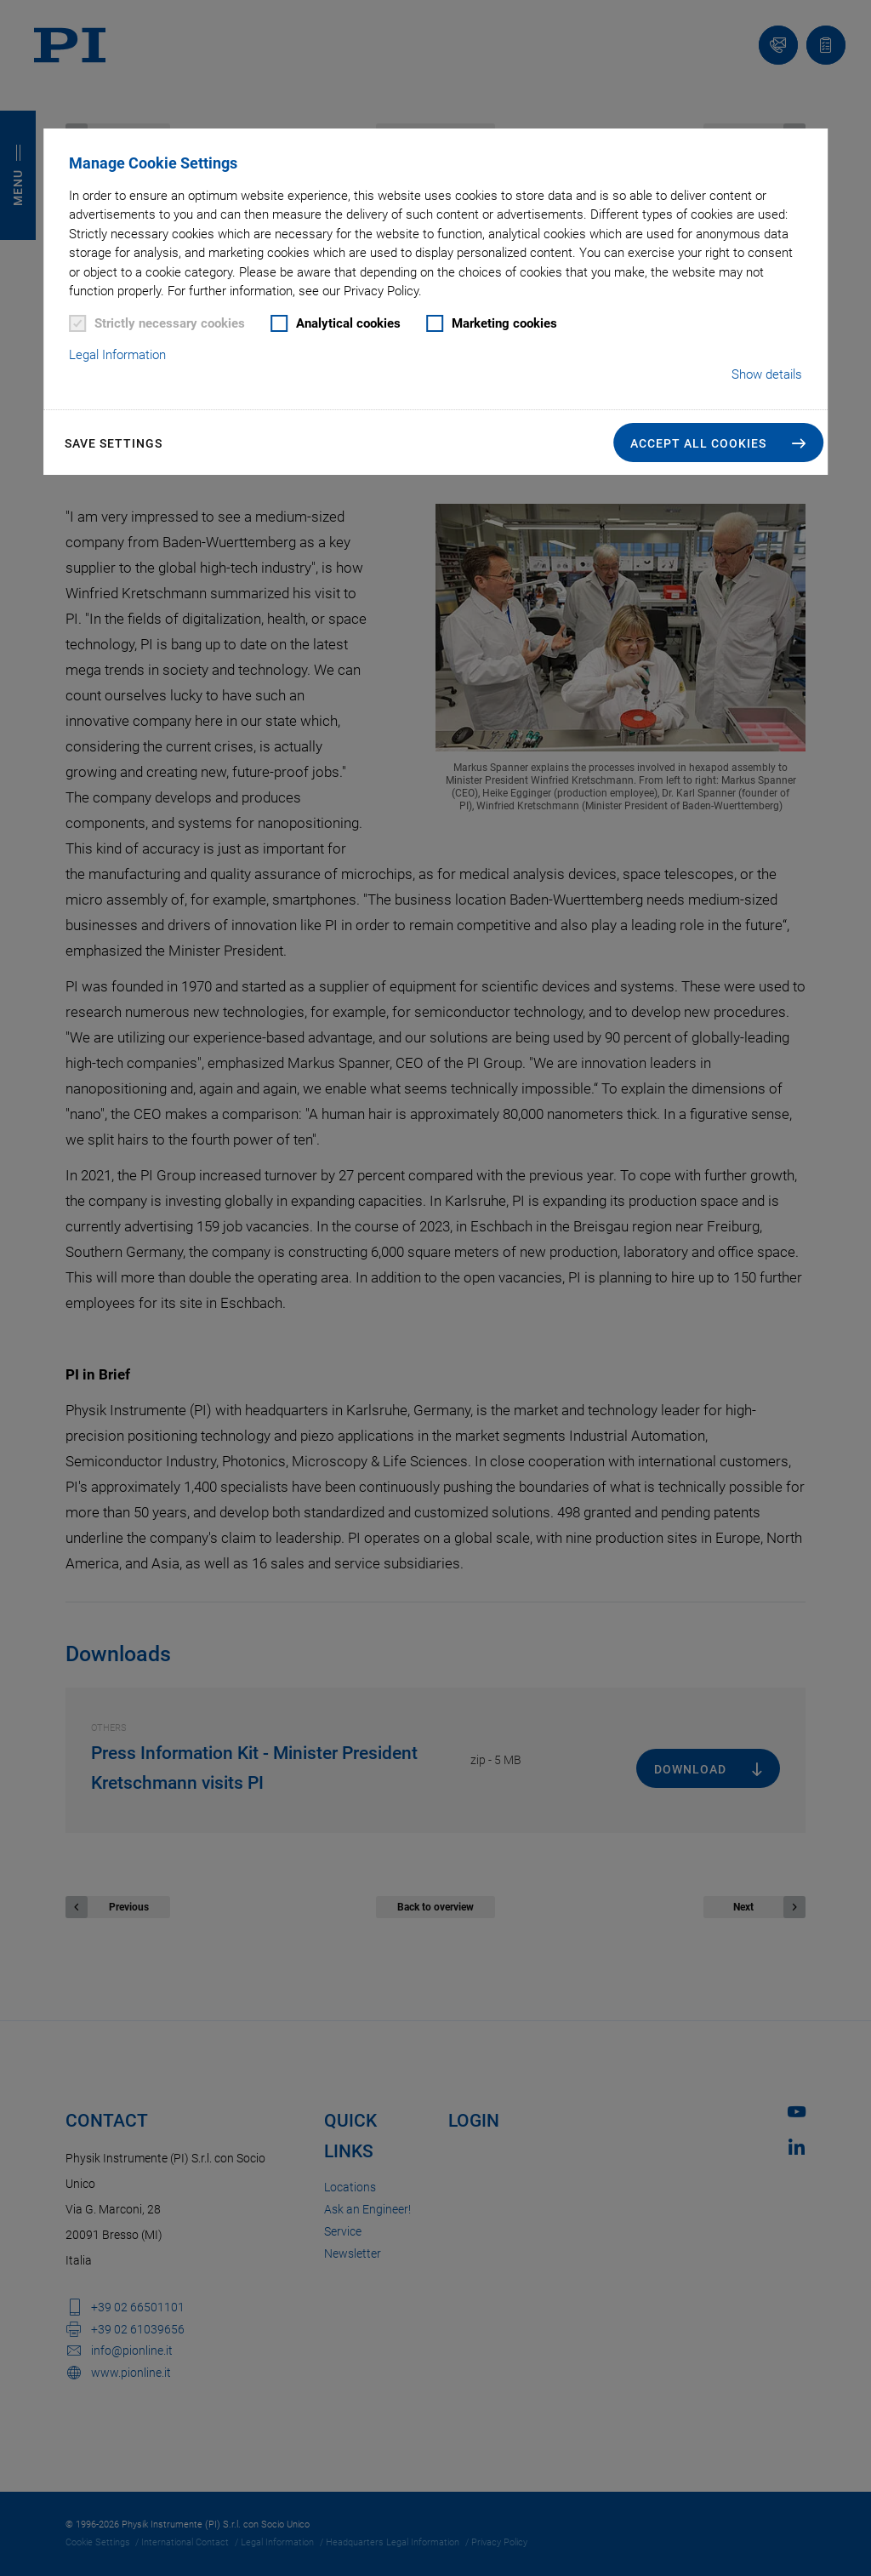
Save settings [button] (113, 443)
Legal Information (117, 355)
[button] (718, 442)
